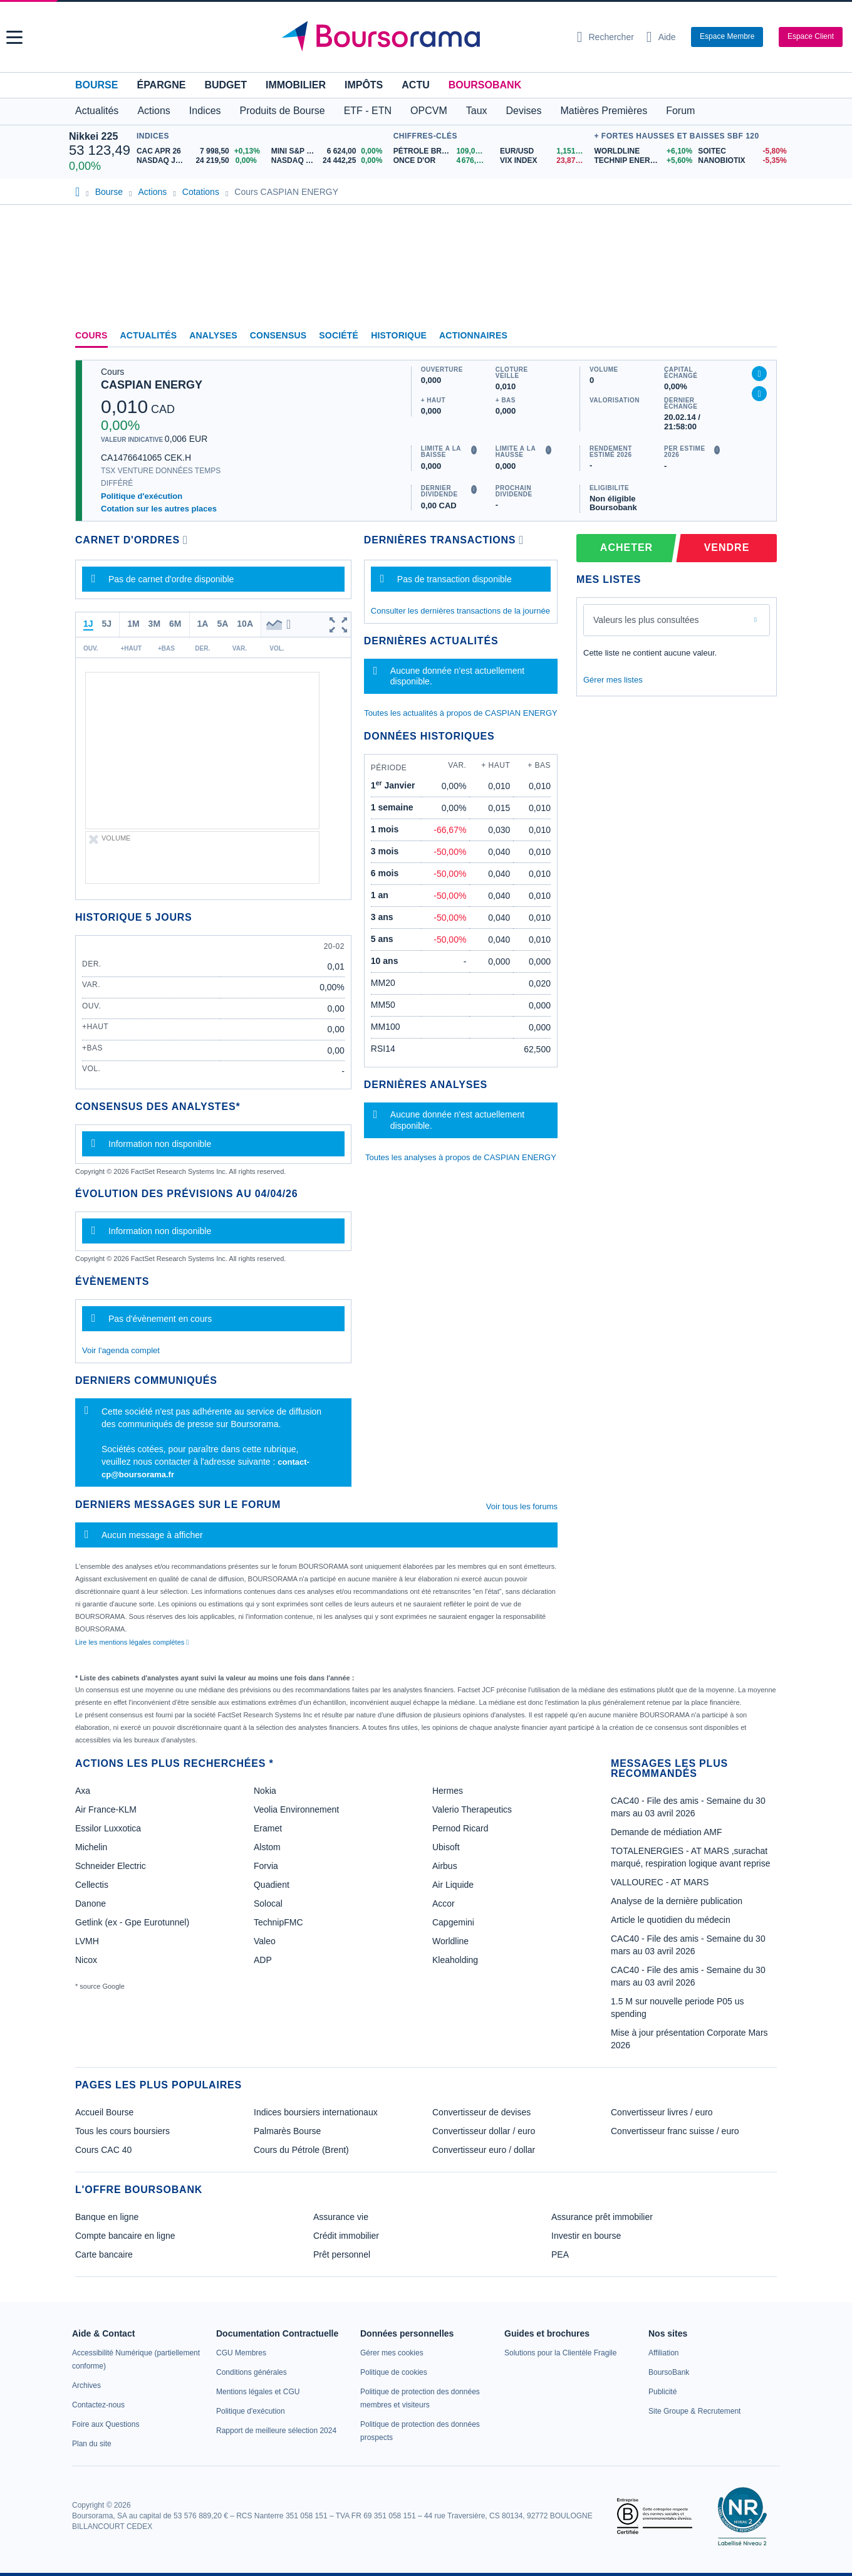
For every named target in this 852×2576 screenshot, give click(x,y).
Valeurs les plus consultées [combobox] (646, 620)
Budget (225, 85)
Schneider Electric (110, 1866)
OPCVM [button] (428, 110)
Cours (91, 335)
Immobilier (296, 85)
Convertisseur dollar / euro (483, 2131)
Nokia (265, 1791)
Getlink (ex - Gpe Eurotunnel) (132, 1922)
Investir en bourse (586, 2236)
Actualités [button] (96, 110)
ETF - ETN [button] (368, 110)
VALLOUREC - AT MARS (660, 1882)
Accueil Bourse (104, 2112)
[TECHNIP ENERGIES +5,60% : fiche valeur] (641, 160)
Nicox (86, 1960)
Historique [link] (399, 335)
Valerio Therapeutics (472, 1809)
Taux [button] (476, 110)
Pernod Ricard (460, 1828)
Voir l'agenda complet (121, 1350)
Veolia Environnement (296, 1809)
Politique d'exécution (141, 496)
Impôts (364, 85)
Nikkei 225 (93, 136)
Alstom (267, 1847)
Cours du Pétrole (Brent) (301, 2150)
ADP (263, 1960)
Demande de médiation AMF (666, 1832)
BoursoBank (485, 85)
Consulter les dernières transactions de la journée (460, 610)
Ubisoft (446, 1847)
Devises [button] (524, 110)
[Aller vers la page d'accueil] (421, 37)
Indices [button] (205, 110)
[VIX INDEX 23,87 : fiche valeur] (544, 160)
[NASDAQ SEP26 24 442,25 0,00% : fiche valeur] (329, 160)
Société (338, 335)
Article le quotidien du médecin (670, 1920)
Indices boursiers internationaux (316, 2112)
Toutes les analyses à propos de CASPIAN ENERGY (460, 1157)
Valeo (265, 1941)
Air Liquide (453, 1885)
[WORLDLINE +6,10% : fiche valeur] (641, 151)
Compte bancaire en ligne (125, 2236)
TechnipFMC (278, 1922)
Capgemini (453, 1922)
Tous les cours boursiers (122, 2131)
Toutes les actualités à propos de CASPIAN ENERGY (461, 713)
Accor (443, 1903)
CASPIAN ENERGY (151, 385)
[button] (14, 37)
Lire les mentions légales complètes (132, 1642)
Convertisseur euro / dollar (483, 2150)
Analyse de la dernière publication (676, 1901)
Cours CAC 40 (103, 2150)
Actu (415, 85)
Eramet (268, 1828)
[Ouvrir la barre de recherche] (605, 37)
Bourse (96, 85)
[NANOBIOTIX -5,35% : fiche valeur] (740, 160)
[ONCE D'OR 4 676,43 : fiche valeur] (442, 160)
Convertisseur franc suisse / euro (675, 2131)
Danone (90, 1903)
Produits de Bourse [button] (282, 110)
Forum (680, 110)
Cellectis (91, 1885)
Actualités (148, 335)
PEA (560, 2254)
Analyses (213, 335)
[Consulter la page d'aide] (661, 37)
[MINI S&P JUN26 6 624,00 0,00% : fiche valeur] (329, 151)
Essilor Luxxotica (108, 1828)
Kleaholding (455, 1960)
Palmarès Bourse (287, 2131)
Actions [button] (153, 110)
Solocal (268, 1903)
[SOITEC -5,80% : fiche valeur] (740, 151)
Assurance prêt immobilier (602, 2217)
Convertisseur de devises (481, 2112)
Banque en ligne (106, 2217)
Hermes (447, 1791)
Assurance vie (340, 2217)
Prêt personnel (341, 2254)
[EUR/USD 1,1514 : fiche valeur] (544, 151)
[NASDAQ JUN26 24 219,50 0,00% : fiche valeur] (199, 160)
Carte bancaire (104, 2254)
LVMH (87, 1941)
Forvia (266, 1866)
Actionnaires (473, 335)
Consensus (278, 335)
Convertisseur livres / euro (662, 2112)
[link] (86, 2385)
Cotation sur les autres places (159, 508)
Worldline (450, 1941)
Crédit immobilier (346, 2236)
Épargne (161, 85)
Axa (82, 1791)
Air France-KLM (106, 1809)
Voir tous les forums (522, 1506)
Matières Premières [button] (603, 110)
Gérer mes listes (613, 679)
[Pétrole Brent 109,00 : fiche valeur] (442, 151)
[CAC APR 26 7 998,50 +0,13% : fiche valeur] (199, 151)
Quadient (271, 1885)
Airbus (444, 1866)
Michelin (91, 1847)
